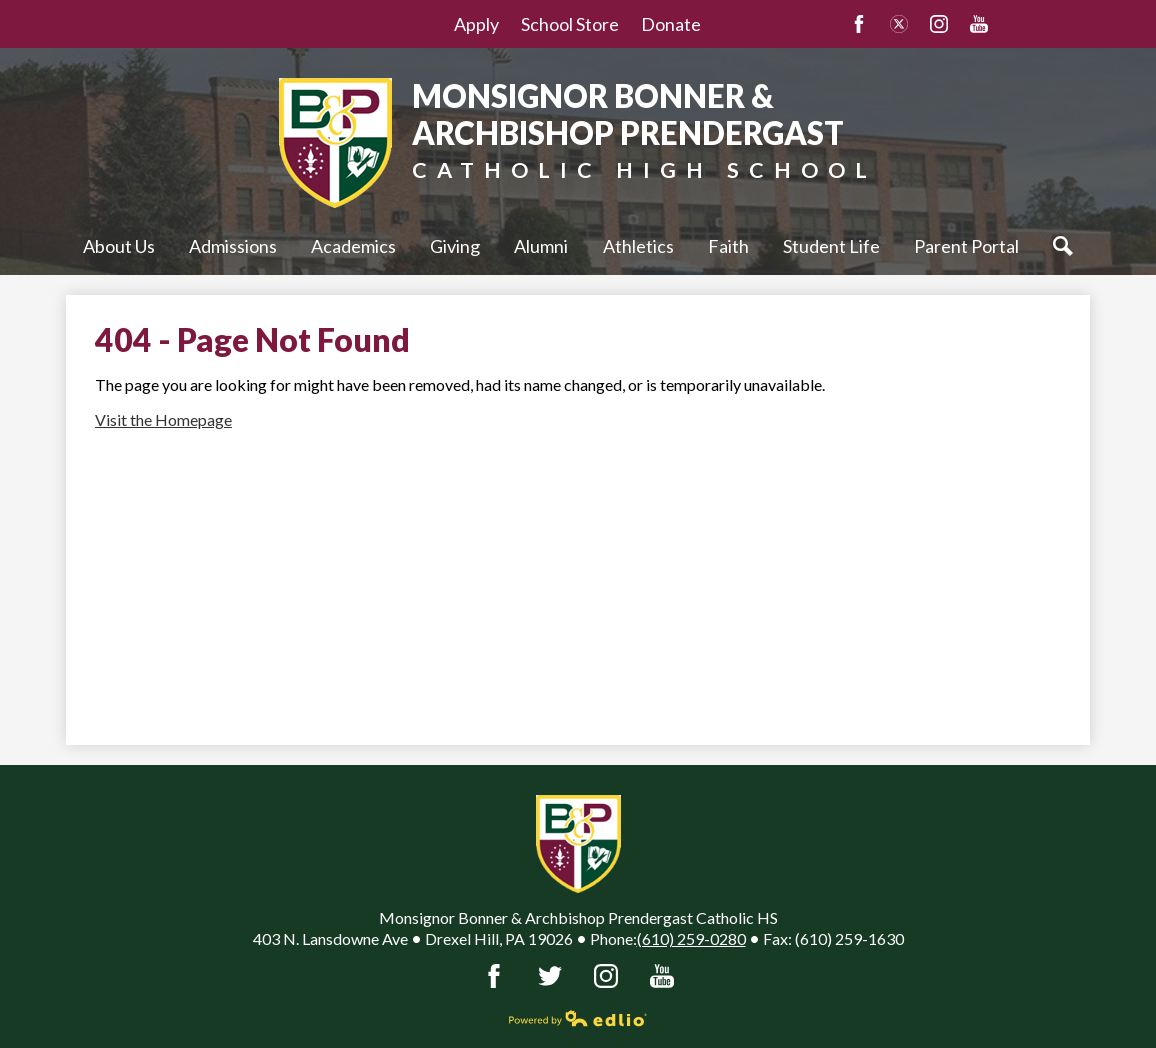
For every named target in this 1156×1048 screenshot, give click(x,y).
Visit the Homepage (163, 419)
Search (1068, 246)
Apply (476, 24)
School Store (570, 24)
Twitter (899, 24)
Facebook (859, 24)
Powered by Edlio (578, 1018)
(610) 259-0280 (691, 938)
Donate (671, 24)
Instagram (939, 24)
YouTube (979, 24)
